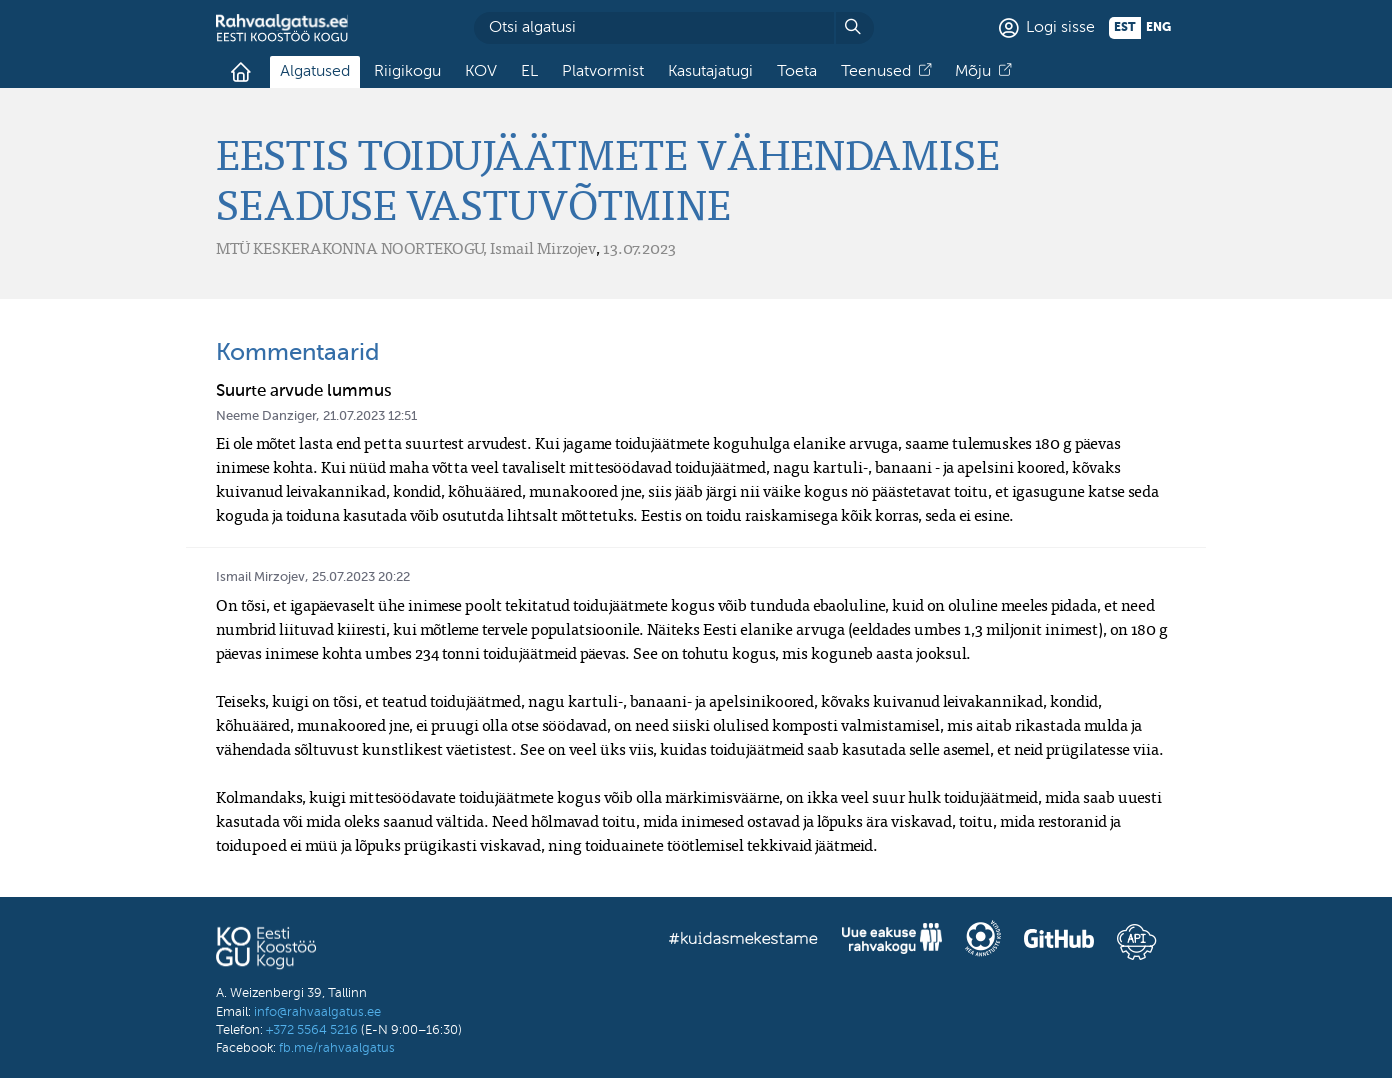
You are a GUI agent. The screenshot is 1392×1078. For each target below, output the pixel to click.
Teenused (876, 72)
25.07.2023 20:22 (361, 577)
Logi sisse (1060, 28)
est (1125, 28)
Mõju (973, 72)
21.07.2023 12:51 (370, 416)
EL (529, 72)
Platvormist (603, 72)
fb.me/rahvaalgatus (337, 1048)
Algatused (315, 72)
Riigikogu (407, 72)
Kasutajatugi (710, 72)
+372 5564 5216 (312, 1030)
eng (1158, 28)
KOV (481, 72)
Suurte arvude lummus (304, 391)
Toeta (797, 72)
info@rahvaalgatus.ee (317, 1012)
